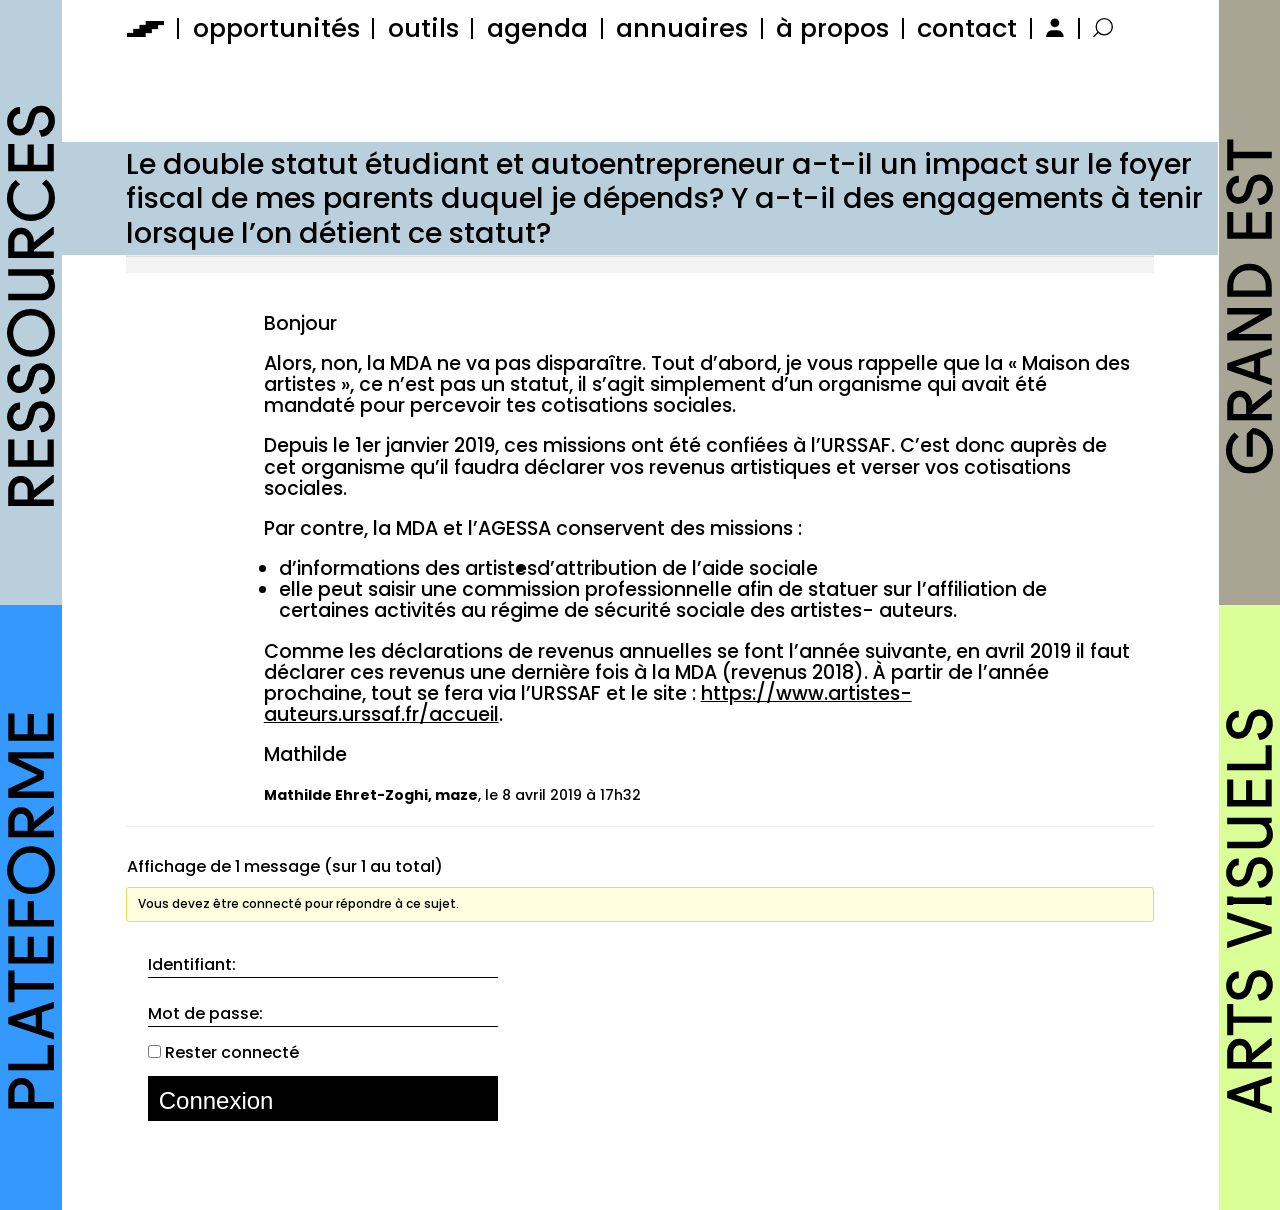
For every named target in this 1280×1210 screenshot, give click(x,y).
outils (423, 28)
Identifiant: (192, 965)
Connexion (216, 1100)
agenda (537, 28)
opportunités (276, 28)
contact (967, 28)
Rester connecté (232, 1053)
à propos (832, 28)
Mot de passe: (205, 1014)
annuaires (682, 28)
